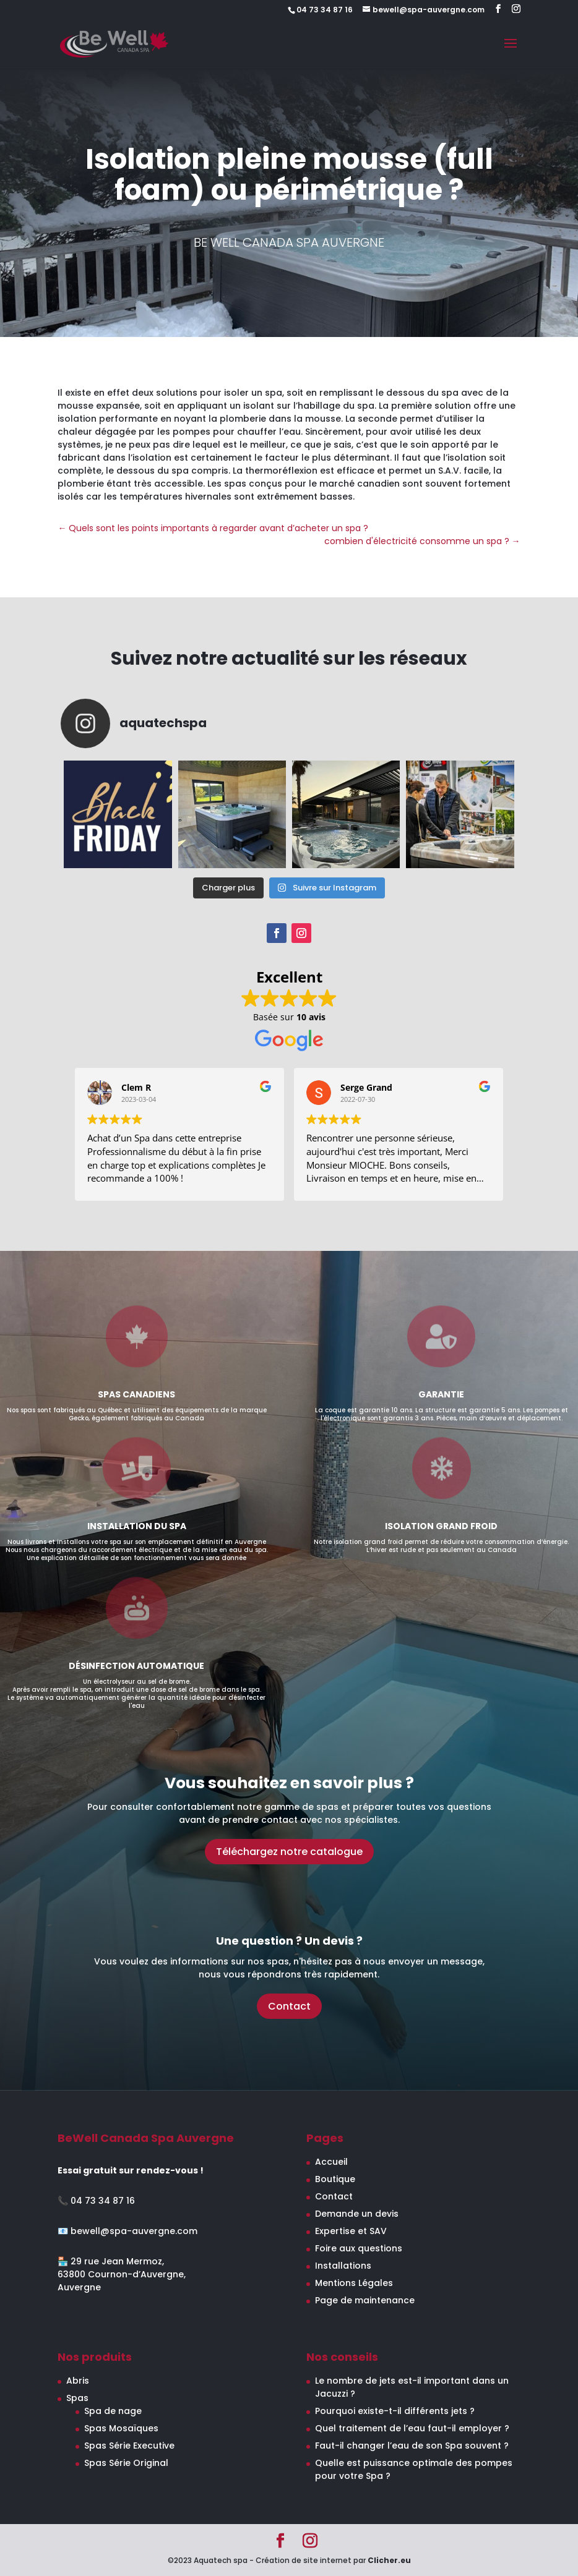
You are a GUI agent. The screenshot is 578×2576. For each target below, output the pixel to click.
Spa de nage (113, 2411)
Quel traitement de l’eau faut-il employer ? (412, 2428)
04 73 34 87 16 (103, 2200)
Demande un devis (357, 2213)
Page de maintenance (365, 2300)
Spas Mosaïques (121, 2428)
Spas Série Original (126, 2463)
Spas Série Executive (129, 2445)
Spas (77, 2398)
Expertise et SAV (351, 2231)
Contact (289, 2006)
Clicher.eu (389, 2560)
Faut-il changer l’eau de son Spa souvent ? (412, 2445)
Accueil (331, 2162)
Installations (343, 2265)
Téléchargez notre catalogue (289, 1852)
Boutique (335, 2179)
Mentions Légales (354, 2283)
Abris (77, 2380)
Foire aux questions (358, 2248)
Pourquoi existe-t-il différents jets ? (395, 2411)
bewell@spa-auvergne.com (134, 2231)
